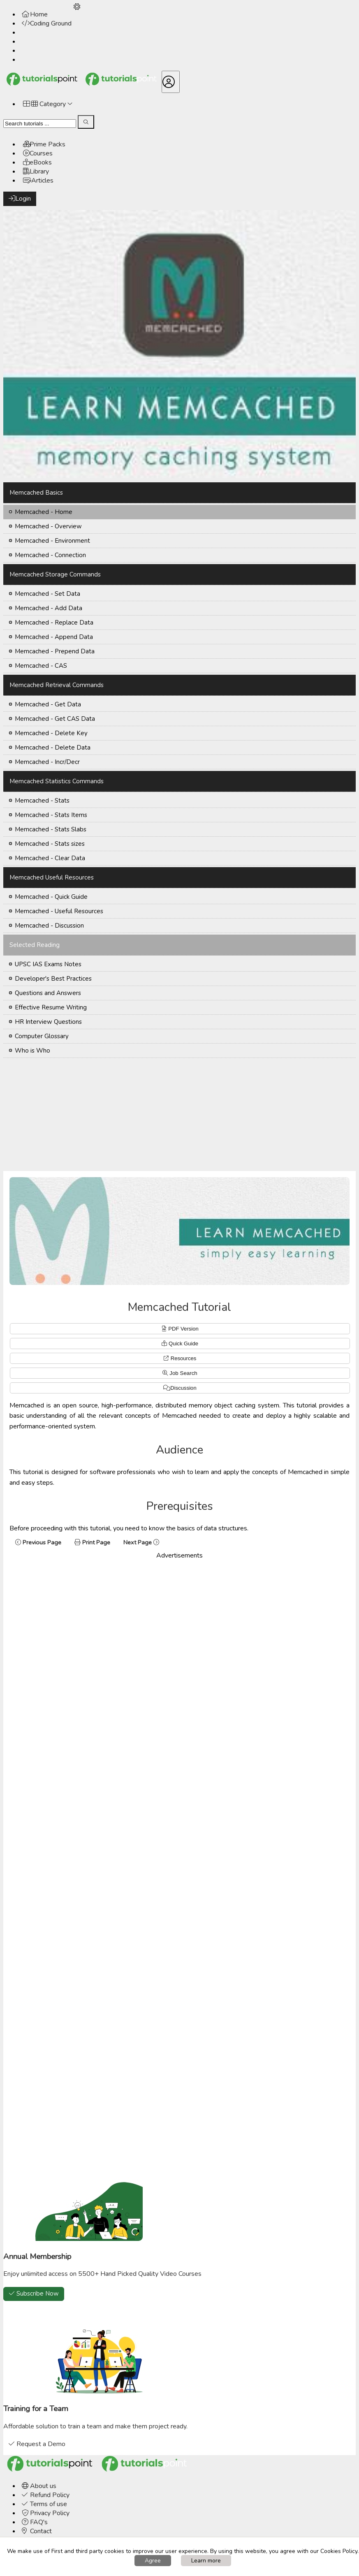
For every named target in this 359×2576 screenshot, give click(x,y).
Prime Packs (44, 144)
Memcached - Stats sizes (50, 844)
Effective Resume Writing (51, 1007)
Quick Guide (183, 1343)
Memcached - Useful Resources (59, 911)
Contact (37, 2531)
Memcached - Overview (48, 526)
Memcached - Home (43, 512)
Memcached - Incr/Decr (47, 762)
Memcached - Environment (52, 541)
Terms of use (44, 2504)
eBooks (37, 162)
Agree (153, 2560)
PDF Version (183, 1329)
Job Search (179, 1373)
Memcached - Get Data (48, 704)
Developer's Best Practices (53, 978)
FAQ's (35, 2522)
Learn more (206, 2560)
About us (39, 2485)
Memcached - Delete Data (52, 747)
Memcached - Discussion (49, 925)
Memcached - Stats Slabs (50, 829)
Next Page (142, 1542)
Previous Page (38, 1542)
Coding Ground (47, 23)
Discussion (183, 1388)
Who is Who (32, 1050)
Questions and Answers (48, 993)
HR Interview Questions (48, 1022)
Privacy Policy (45, 2513)
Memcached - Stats (42, 800)
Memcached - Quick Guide (51, 897)
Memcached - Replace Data (54, 622)
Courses (38, 153)
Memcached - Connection (50, 555)
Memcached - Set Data (47, 594)
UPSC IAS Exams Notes (48, 964)
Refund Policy (45, 2495)
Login (20, 198)
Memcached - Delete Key (51, 733)
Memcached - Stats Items (51, 815)
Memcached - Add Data (48, 608)
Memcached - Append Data (54, 637)
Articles (38, 180)
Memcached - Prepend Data (55, 651)
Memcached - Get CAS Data (55, 719)
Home (35, 14)
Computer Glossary (42, 1036)
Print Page (92, 1542)
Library (36, 171)
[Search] (39, 123)
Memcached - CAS (41, 666)
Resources (184, 1358)
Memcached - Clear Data (50, 858)
